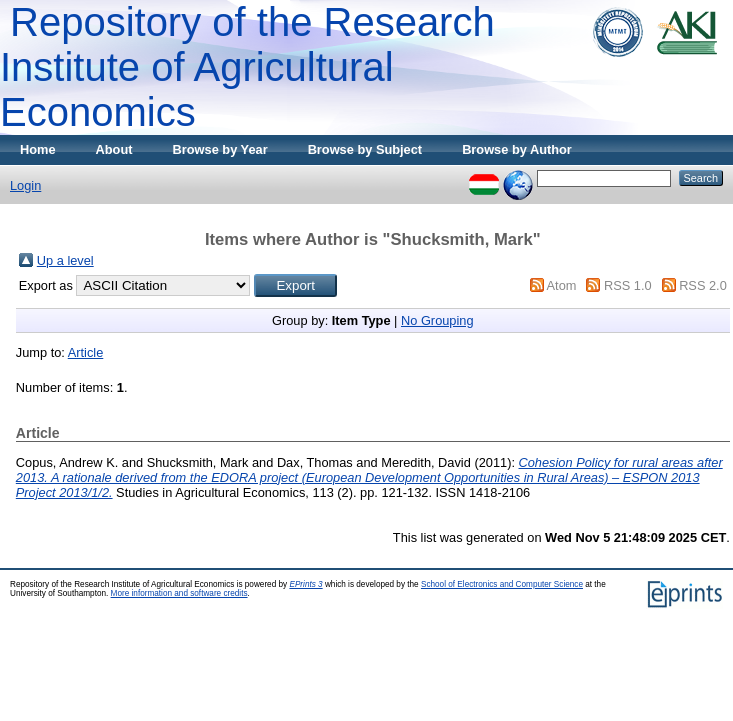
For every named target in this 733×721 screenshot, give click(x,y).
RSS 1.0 (628, 285)
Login (25, 185)
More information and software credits (179, 593)
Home (38, 149)
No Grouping (437, 320)
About (114, 149)
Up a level (65, 260)
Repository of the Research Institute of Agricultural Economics (247, 67)
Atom (562, 285)
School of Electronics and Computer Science (502, 584)
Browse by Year (220, 149)
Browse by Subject (365, 149)
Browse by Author (517, 149)
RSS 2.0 (703, 285)
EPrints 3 (305, 584)
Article (86, 352)
